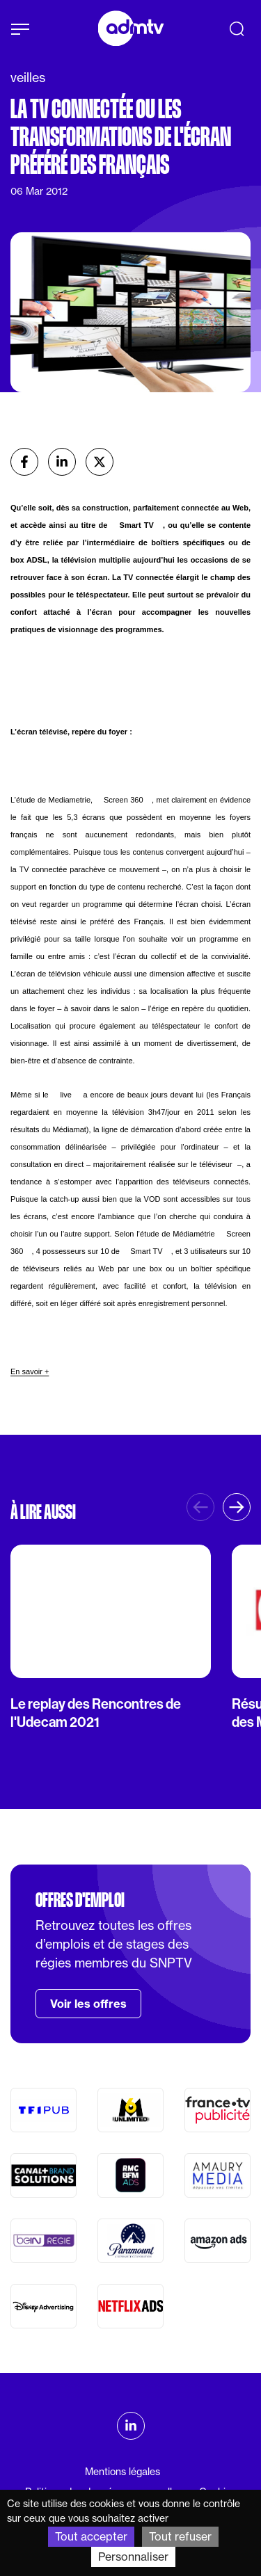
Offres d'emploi (80, 1900)
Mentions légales (122, 2471)
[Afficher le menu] (20, 29)
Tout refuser (180, 2536)
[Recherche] (237, 28)
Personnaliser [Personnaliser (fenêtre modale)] (133, 2556)
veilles (27, 78)
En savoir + (29, 1371)
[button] (237, 1507)
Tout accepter (91, 2536)
